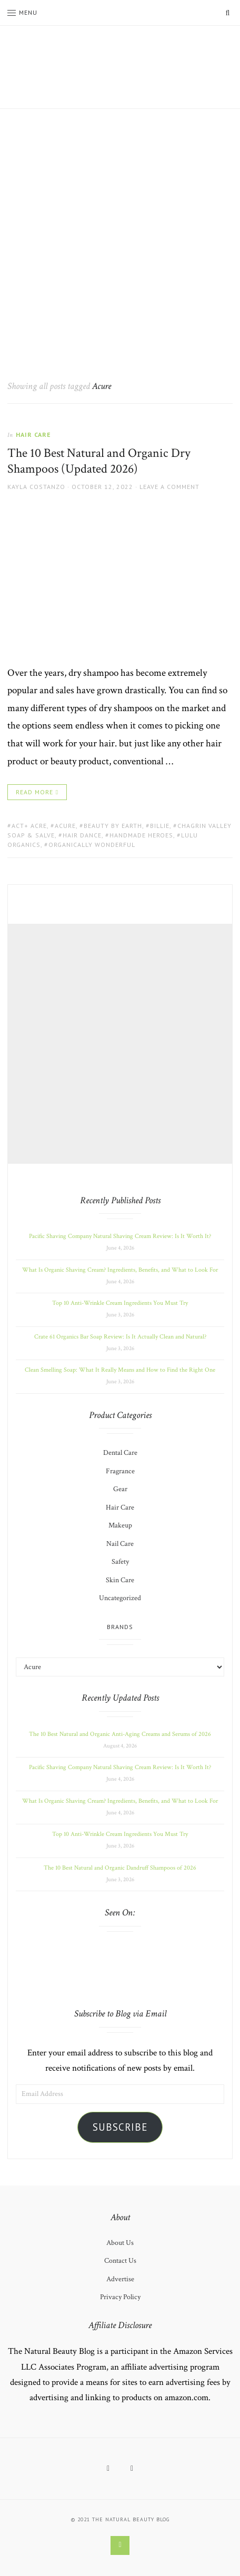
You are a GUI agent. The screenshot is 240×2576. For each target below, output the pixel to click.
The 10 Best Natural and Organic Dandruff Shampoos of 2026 (120, 1868)
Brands (120, 1627)
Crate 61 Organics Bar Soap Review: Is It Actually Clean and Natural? (120, 1337)
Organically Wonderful (91, 844)
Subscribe (120, 2127)
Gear (120, 1489)
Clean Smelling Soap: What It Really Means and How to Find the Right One (120, 1370)
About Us (120, 2243)
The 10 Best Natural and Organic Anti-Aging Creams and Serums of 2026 (120, 1734)
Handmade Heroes (141, 835)
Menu (22, 12)
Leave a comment (169, 487)
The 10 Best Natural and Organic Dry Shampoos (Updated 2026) (99, 461)
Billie (159, 826)
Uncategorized (120, 1598)
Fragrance (120, 1471)
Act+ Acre (29, 826)
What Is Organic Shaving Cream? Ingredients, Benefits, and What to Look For (120, 1270)
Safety (120, 1561)
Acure (65, 826)
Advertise (120, 2279)
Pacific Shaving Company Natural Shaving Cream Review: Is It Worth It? (120, 1236)
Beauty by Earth (113, 826)
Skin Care (120, 1580)
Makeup (120, 1525)
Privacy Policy (120, 2297)
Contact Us (120, 2260)
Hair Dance (82, 835)
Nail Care (120, 1544)
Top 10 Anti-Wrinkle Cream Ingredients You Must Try (120, 1303)
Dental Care (120, 1452)
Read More (34, 792)
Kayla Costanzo (36, 487)
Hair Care (33, 434)
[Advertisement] (120, 234)
